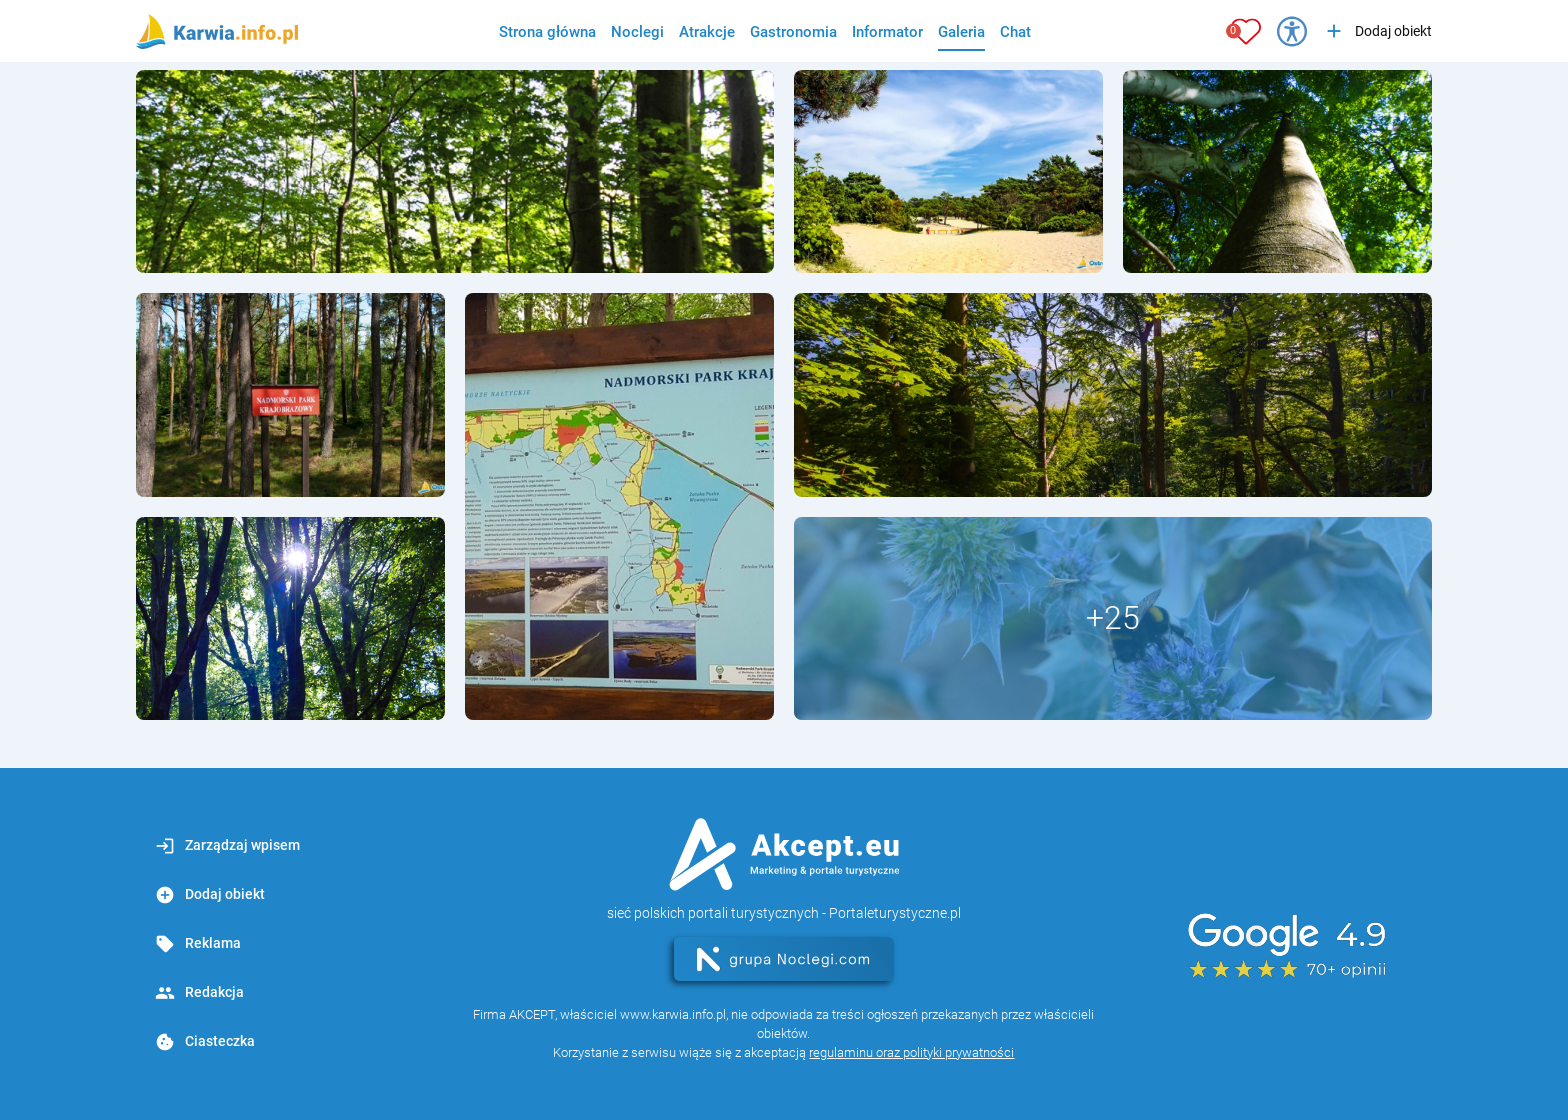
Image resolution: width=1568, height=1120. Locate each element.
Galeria (961, 32)
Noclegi (637, 32)
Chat (1015, 32)
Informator (887, 32)
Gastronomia (793, 32)
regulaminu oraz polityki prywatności (911, 1052)
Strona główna (547, 32)
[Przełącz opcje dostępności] (1292, 31)
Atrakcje (707, 32)
